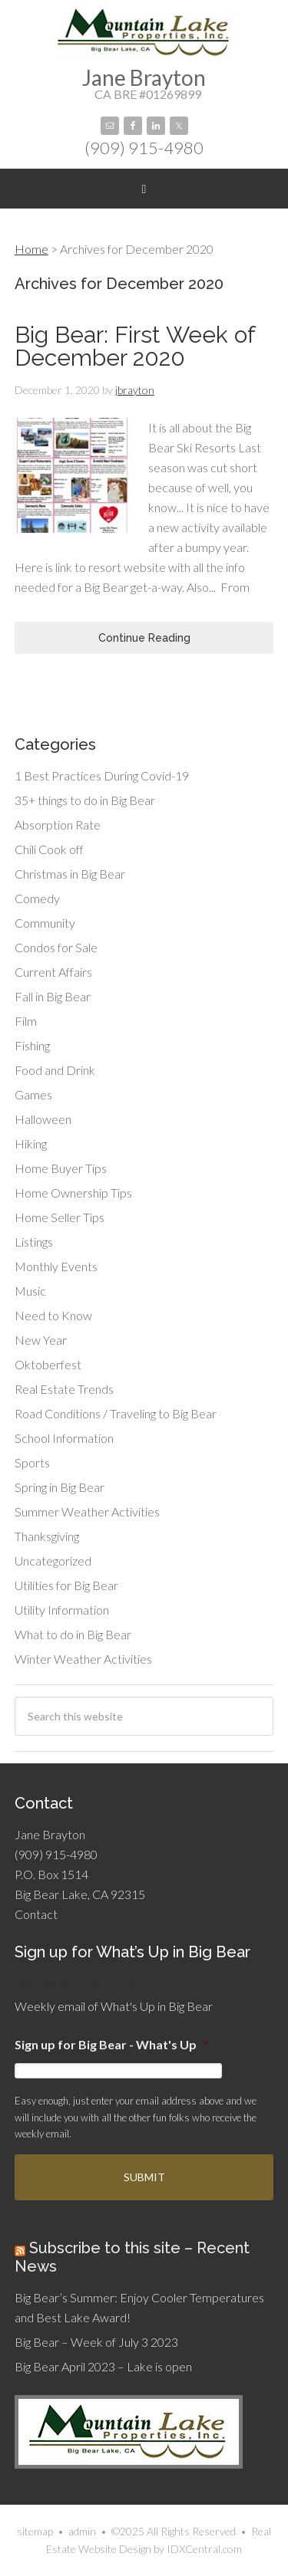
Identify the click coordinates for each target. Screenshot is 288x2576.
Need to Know (53, 1315)
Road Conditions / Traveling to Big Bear (116, 1413)
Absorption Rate (58, 824)
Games (33, 1094)
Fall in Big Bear (53, 996)
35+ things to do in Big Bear (85, 800)
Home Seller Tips (59, 1217)
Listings (34, 1241)
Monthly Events (56, 1266)
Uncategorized (53, 1560)
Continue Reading (144, 638)
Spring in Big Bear (59, 1487)
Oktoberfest (48, 1364)
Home (31, 249)
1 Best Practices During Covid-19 (102, 775)
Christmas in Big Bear (70, 873)
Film (26, 1021)
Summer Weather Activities (87, 1511)
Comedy (37, 898)
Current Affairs (53, 971)
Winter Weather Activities (83, 1658)
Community (45, 922)
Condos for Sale (56, 947)
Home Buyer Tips (61, 1168)
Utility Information (62, 1609)
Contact (36, 1914)
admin (82, 2531)
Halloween (43, 1119)
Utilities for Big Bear (66, 1585)
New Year (41, 1339)
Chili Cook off (49, 849)
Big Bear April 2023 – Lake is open (103, 2366)
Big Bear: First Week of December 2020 (135, 346)
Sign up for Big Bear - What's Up (111, 2044)
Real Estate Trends (64, 1389)
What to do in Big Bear (73, 1634)
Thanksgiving (47, 1536)
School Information (64, 1438)
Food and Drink (55, 1070)
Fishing (32, 1045)
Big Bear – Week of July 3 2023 (96, 2341)
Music (30, 1290)
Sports (32, 1462)
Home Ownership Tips (73, 1192)
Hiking (31, 1143)
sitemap (35, 2531)
